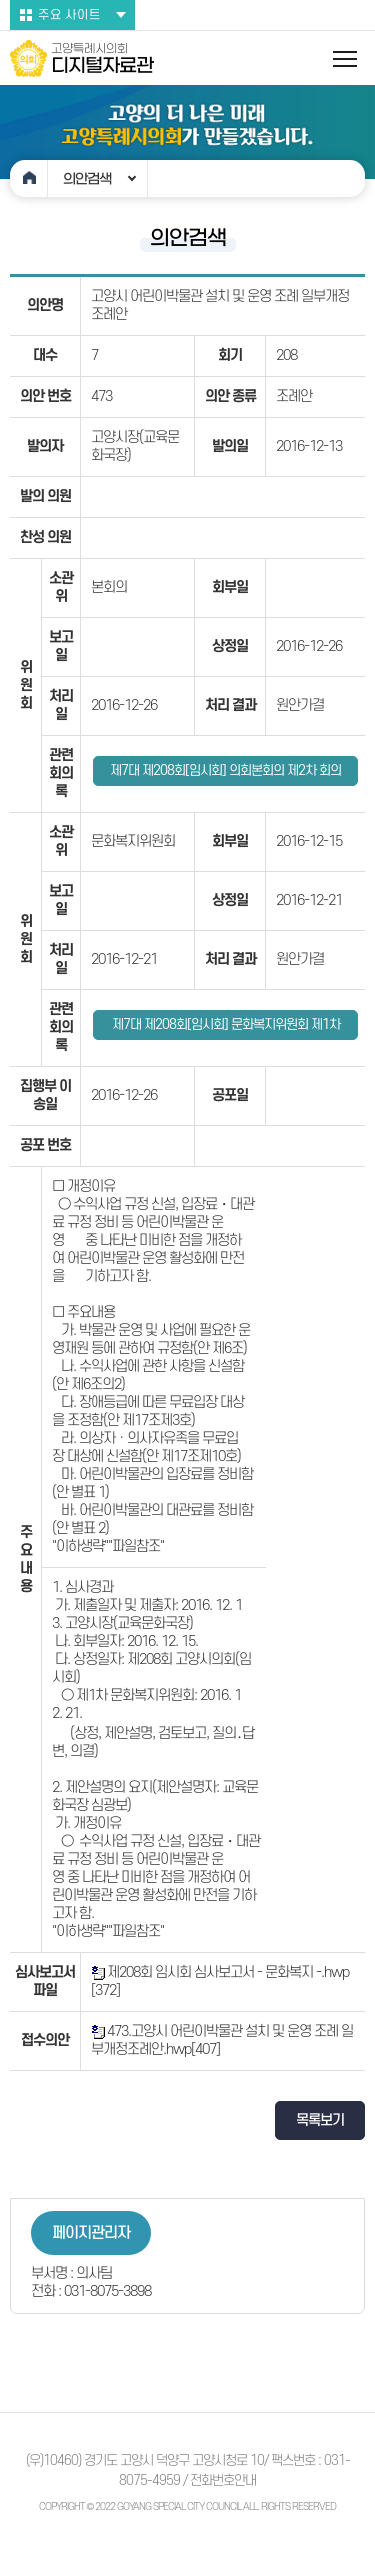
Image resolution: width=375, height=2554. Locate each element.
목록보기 (320, 2120)
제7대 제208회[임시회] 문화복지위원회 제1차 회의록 (226, 1028)
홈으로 (29, 178)
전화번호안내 (223, 2480)
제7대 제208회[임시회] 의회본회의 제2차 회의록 (225, 774)
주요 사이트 (69, 15)
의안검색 (87, 179)
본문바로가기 (0, 0)
